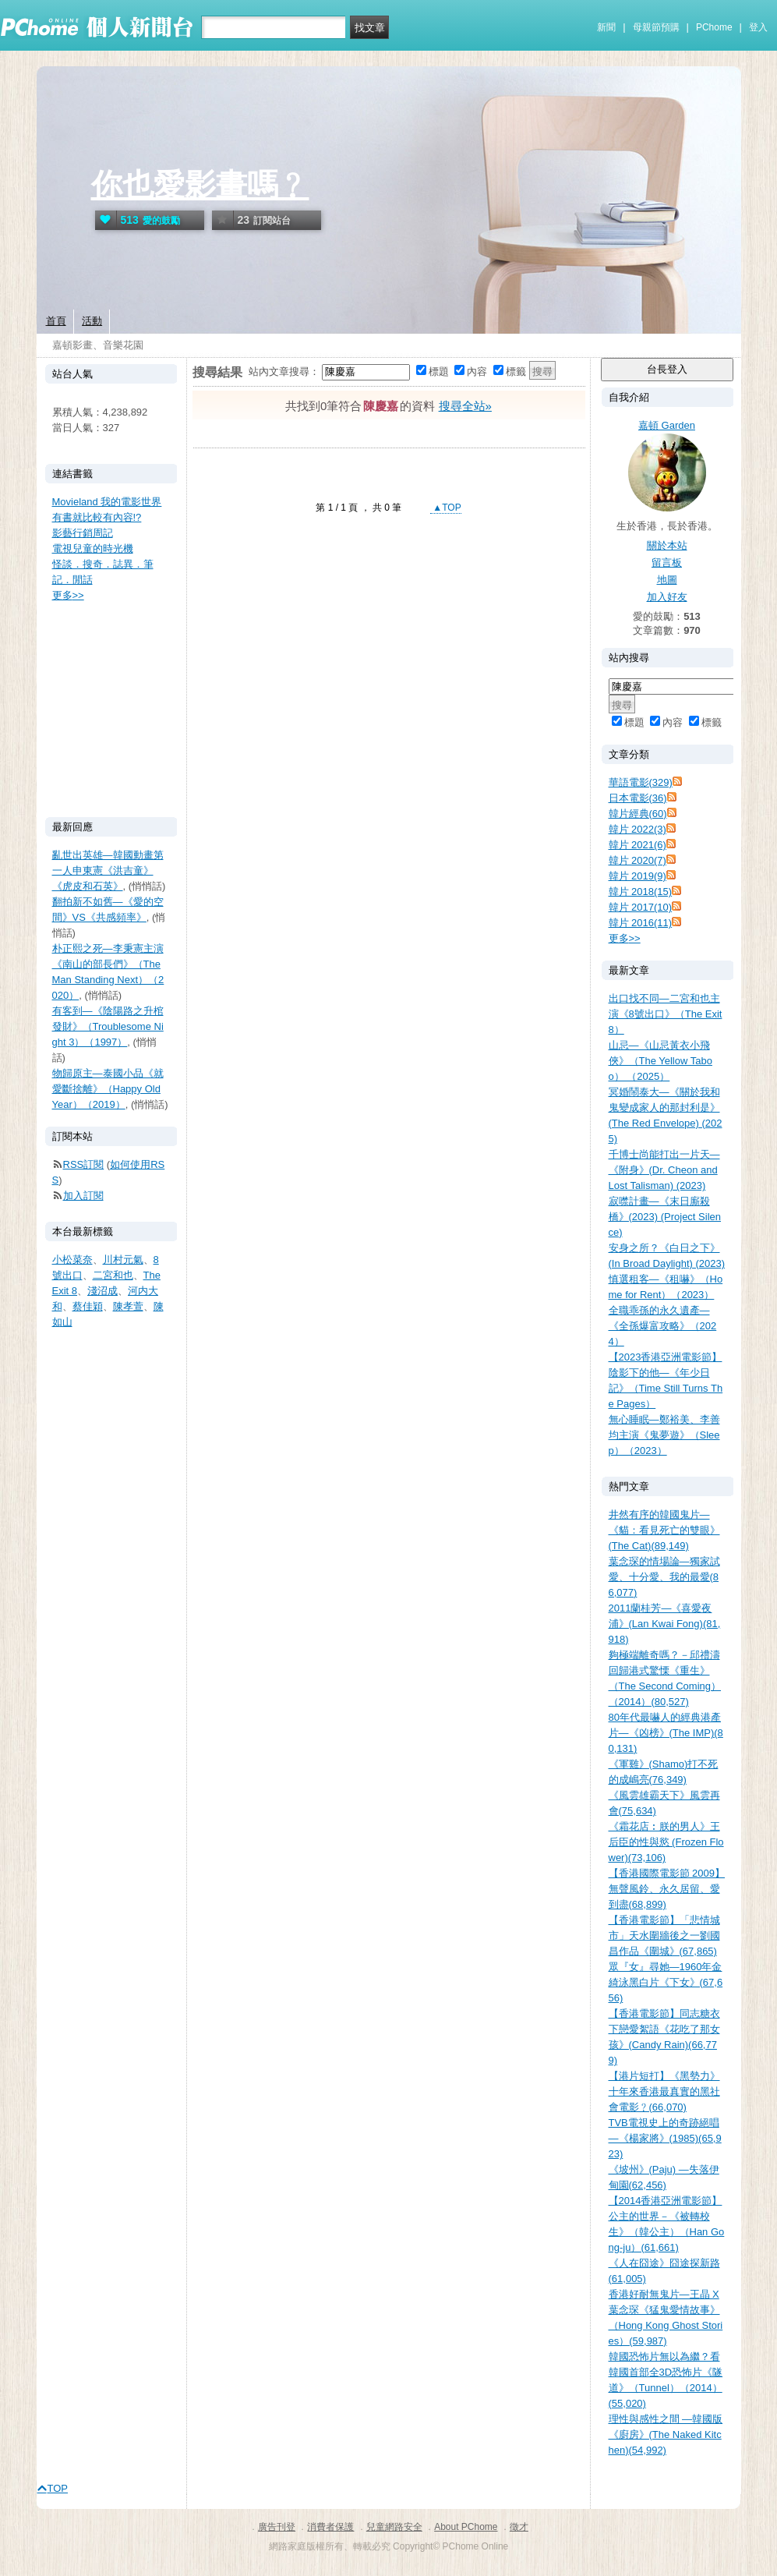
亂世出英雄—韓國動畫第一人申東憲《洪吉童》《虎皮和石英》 (108, 870)
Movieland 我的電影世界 (107, 502)
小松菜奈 (72, 1259)
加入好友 (667, 597)
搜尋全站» (465, 405)
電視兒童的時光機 (92, 548)
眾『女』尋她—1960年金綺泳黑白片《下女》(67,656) (666, 1982)
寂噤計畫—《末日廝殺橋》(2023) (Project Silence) (665, 1216)
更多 (625, 938)
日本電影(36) (638, 798)
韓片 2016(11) (641, 923)
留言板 (667, 562)
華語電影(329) (641, 782)
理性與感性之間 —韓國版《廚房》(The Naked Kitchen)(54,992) (666, 2434)
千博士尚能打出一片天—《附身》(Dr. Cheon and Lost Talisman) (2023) (664, 1169)
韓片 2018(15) (641, 891)
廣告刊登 (276, 2526)
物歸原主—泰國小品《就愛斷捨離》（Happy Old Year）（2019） (108, 1088)
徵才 (519, 2526)
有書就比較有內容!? (97, 517)
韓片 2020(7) (637, 860)
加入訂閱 (83, 1195)
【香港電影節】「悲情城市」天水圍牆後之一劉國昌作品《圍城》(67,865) (664, 1935)
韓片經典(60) (638, 813)
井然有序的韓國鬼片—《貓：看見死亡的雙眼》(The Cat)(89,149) (664, 1530)
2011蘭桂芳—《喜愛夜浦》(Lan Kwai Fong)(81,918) (665, 1623)
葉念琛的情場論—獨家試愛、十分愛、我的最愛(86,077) (664, 1576)
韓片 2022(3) (637, 829)
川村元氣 (123, 1259)
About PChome (465, 2526)
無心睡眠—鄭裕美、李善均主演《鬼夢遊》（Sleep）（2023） (664, 1435)
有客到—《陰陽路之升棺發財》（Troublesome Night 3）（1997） (108, 1026)
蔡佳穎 (87, 1306)
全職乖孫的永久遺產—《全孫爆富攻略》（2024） (663, 1325)
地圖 (667, 580)
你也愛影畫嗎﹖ (200, 185)
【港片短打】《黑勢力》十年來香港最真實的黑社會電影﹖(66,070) (664, 2091)
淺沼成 (102, 1291)
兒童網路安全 (394, 2526)
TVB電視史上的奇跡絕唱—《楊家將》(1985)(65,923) (665, 2138)
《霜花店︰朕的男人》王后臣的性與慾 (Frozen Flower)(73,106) (666, 1842)
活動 (92, 321)
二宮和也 (113, 1275)
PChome (714, 27)
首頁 (56, 321)
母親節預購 (656, 27)
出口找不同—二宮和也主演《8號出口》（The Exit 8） (665, 1014)
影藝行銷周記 (82, 533)
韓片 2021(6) (637, 845)
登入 (758, 27)
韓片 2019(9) (637, 876)
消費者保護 (330, 2526)
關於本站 (667, 545)
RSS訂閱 (83, 1164)
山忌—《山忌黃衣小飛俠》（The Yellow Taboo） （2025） (660, 1060)
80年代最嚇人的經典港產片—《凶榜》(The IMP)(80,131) (666, 1732)
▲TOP (445, 507)
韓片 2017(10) (641, 907)
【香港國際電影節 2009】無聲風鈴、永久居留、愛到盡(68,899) (667, 1888)
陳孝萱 (128, 1306)
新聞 (606, 27)
